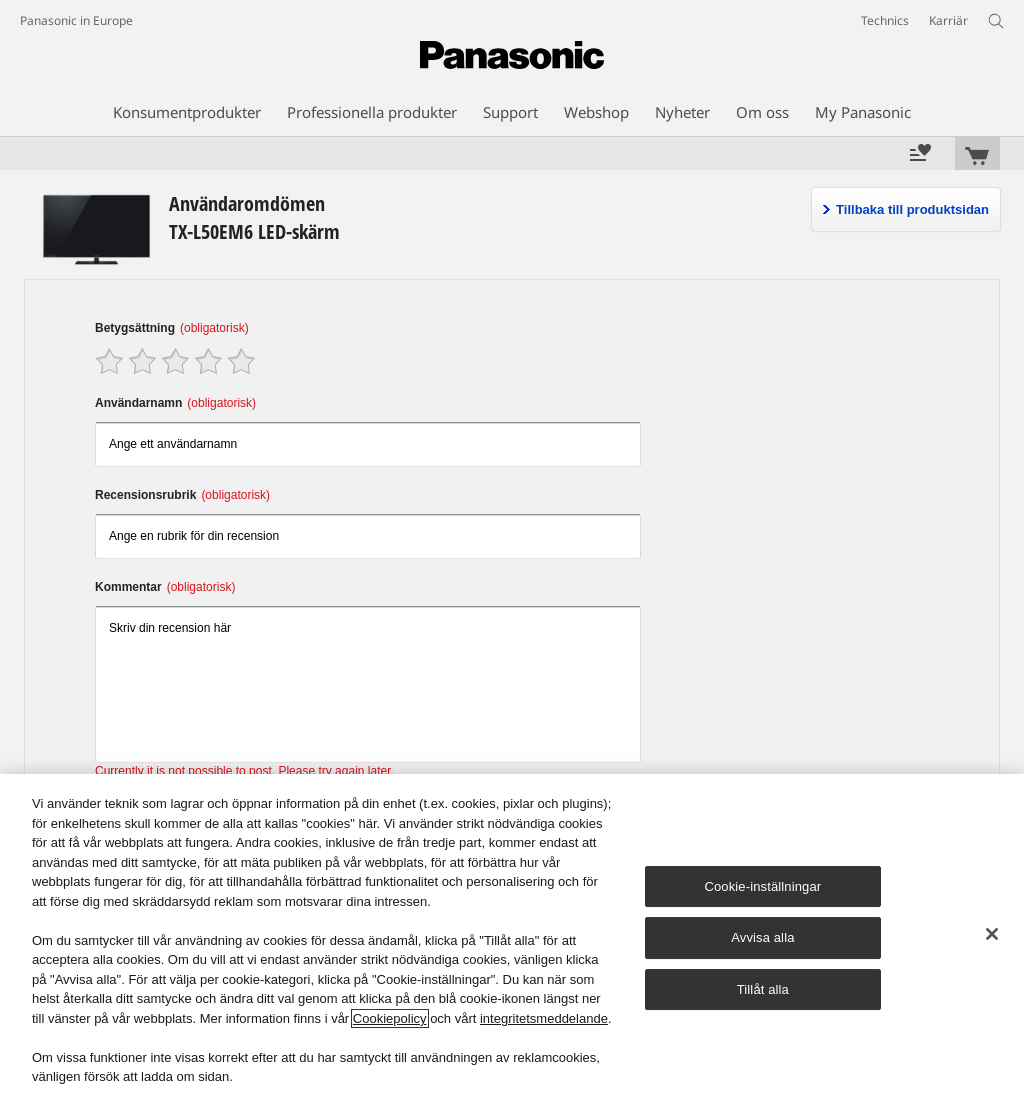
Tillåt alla (763, 989)
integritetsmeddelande (544, 1018)
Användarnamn (175, 403)
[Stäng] (992, 934)
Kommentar (165, 587)
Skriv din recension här (368, 684)
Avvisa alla (762, 937)
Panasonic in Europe (76, 20)
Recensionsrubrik (182, 495)
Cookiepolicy (390, 1018)
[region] (512, 935)
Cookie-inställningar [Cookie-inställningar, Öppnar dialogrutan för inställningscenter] (762, 886)
